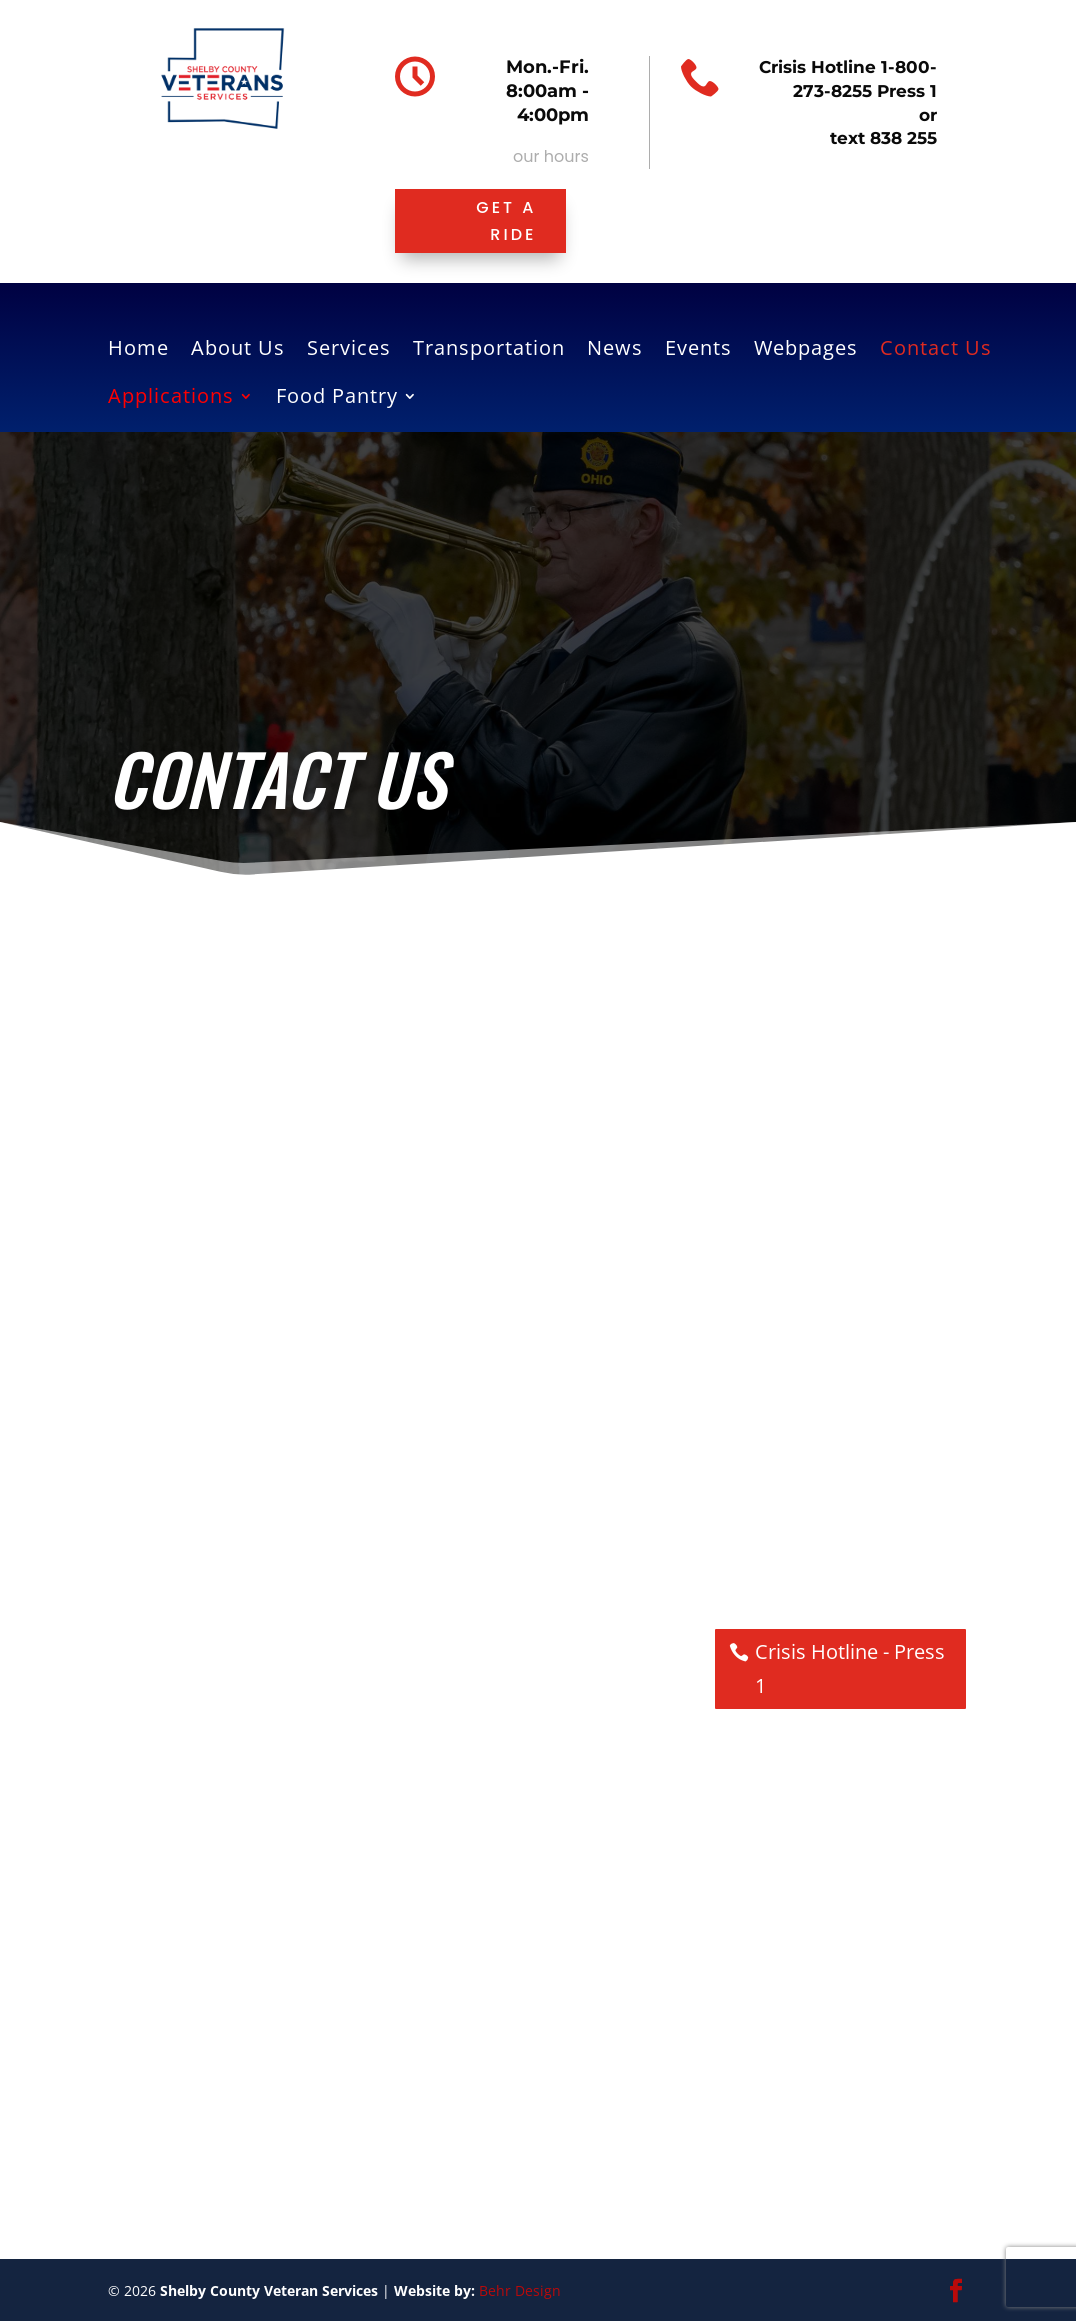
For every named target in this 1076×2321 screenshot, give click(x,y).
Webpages (806, 351)
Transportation (489, 351)
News (615, 351)
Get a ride (506, 221)
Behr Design (520, 2290)
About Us (238, 351)
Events (698, 351)
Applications (171, 399)
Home (138, 351)
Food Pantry (337, 399)
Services (349, 351)
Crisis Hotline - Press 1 (850, 1668)
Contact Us (936, 351)
